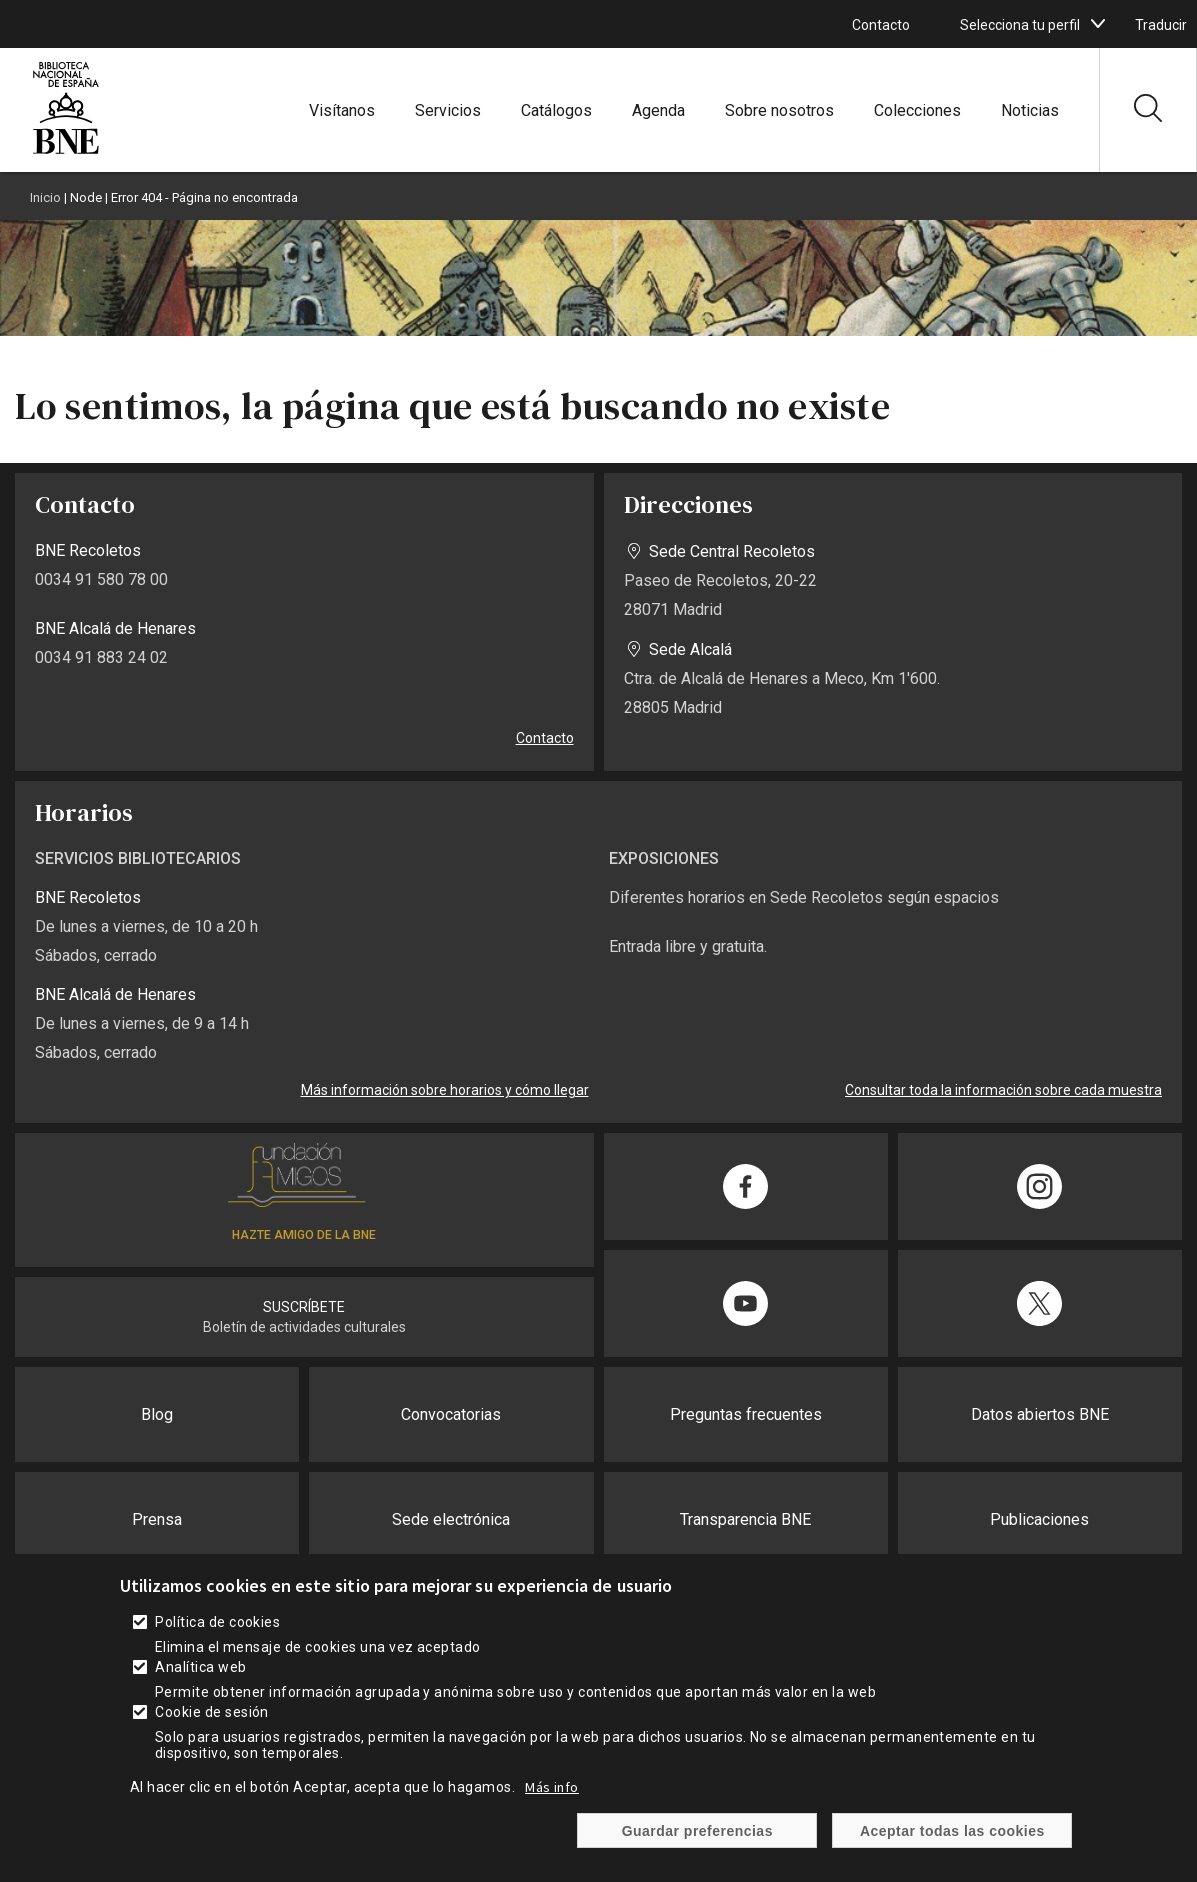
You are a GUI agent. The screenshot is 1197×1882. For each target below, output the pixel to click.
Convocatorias (451, 1414)
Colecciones (917, 110)
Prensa (157, 1519)
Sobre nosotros (779, 110)
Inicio (45, 197)
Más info (552, 1787)
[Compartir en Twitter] (1040, 1303)
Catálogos (556, 110)
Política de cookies (217, 1622)
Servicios (448, 110)
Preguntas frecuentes (746, 1414)
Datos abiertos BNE (1040, 1414)
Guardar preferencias (697, 1831)
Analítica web (200, 1667)
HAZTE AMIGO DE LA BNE (304, 1235)
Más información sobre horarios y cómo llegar (445, 1090)
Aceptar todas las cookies (952, 1831)
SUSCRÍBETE (304, 1307)
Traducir (1161, 25)
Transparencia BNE (745, 1519)
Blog (157, 1414)
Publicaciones (1039, 1519)
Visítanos (342, 110)
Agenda (658, 110)
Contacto (881, 25)
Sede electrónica (451, 1519)
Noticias (1030, 110)
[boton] (1098, 24)
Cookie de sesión (212, 1712)
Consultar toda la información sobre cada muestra (1003, 1090)
